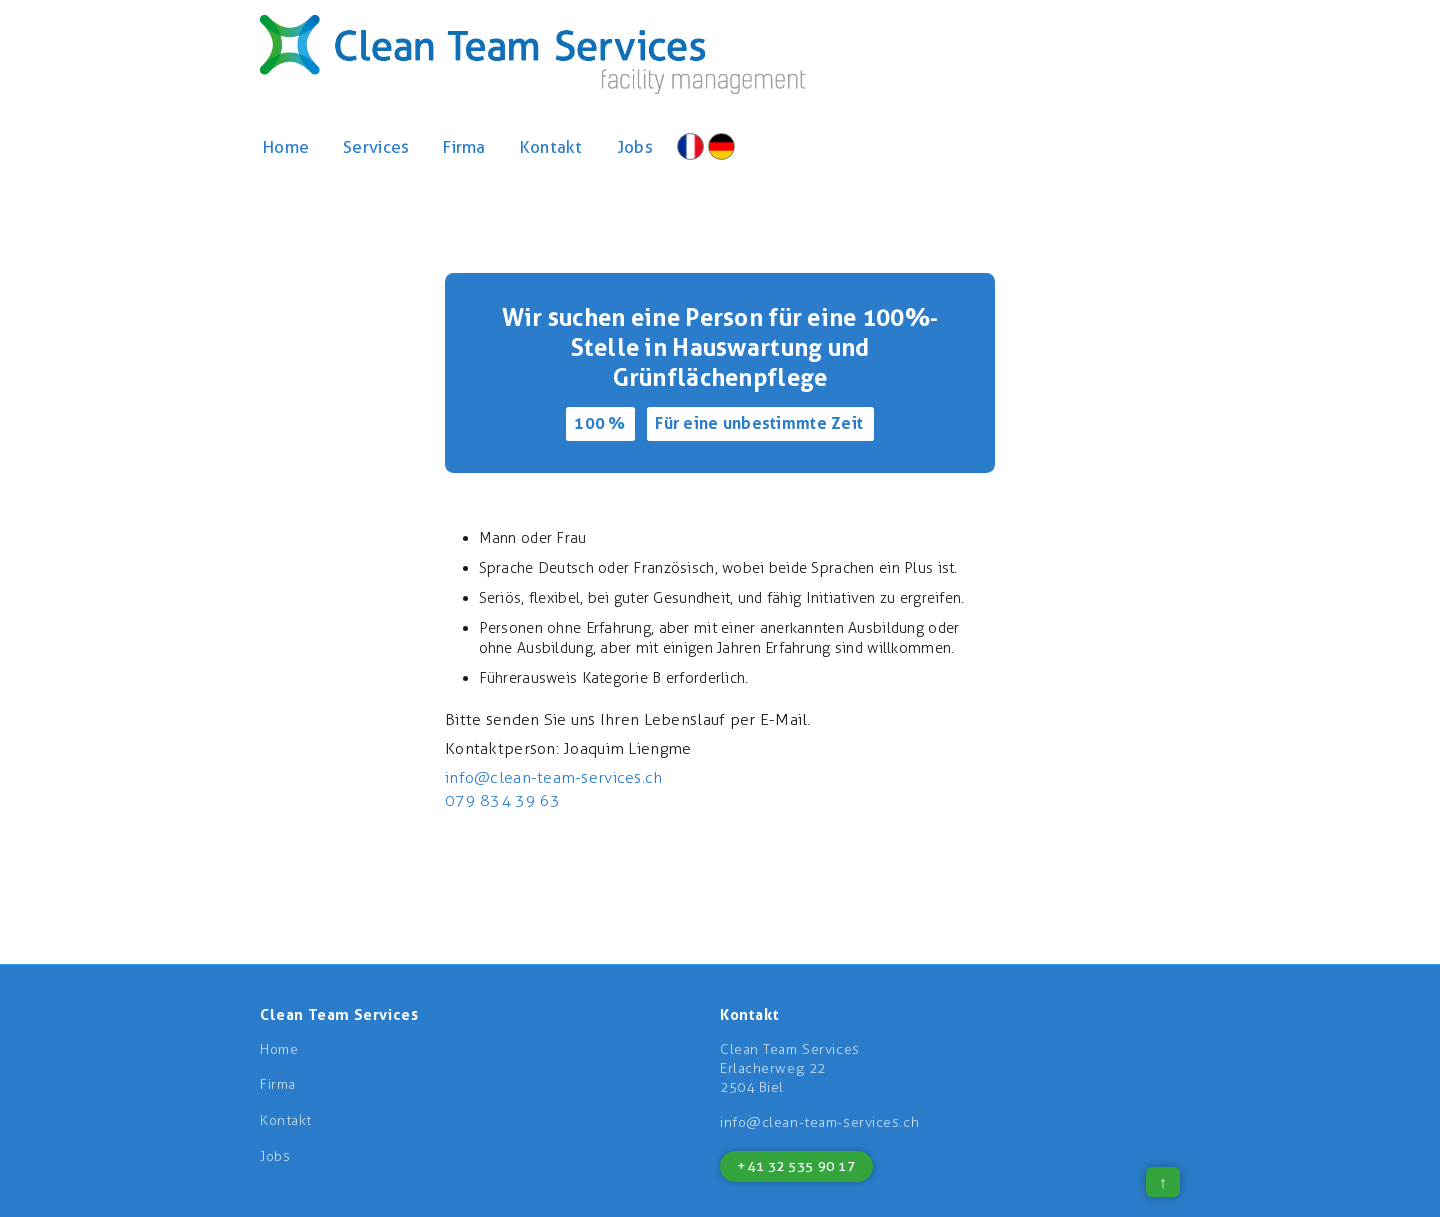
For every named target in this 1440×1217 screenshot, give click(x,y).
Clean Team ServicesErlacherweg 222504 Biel (790, 1068)
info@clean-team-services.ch (554, 777)
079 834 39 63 (503, 800)
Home (286, 147)
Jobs (635, 147)
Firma (464, 147)
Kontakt (551, 147)
